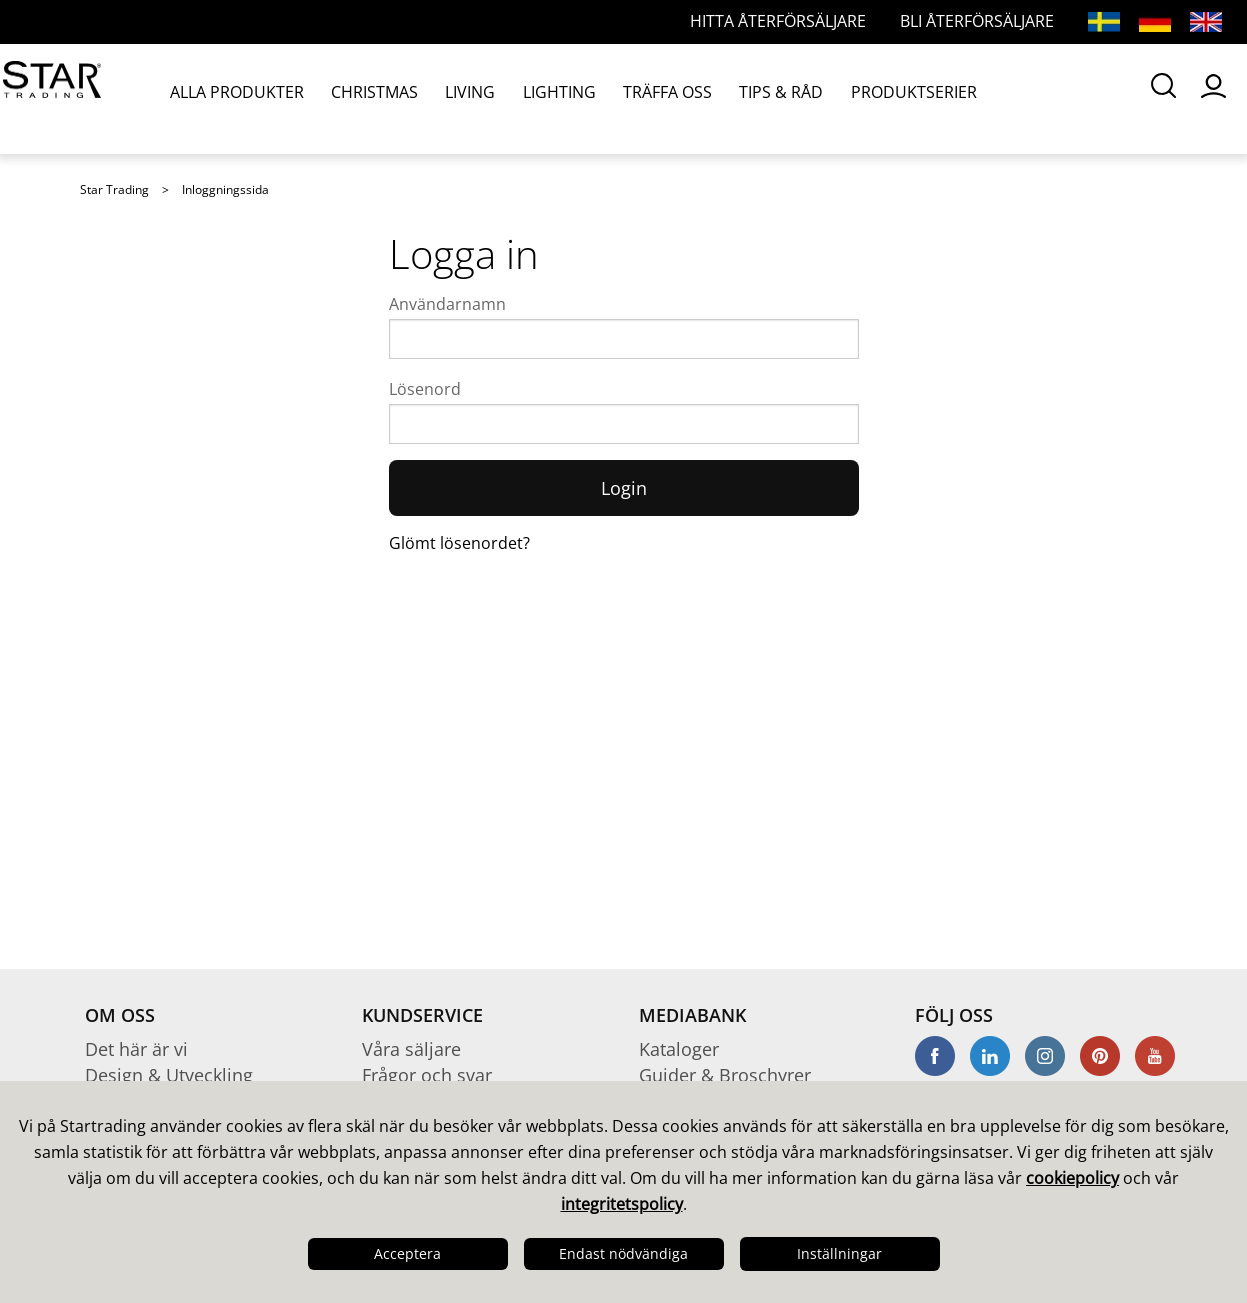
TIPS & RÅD (681, 98)
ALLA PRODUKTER (229, 98)
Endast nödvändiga (623, 1253)
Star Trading (114, 189)
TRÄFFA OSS (586, 98)
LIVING (424, 98)
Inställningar (839, 1253)
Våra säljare (411, 1049)
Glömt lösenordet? (459, 543)
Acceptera (407, 1253)
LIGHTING (496, 98)
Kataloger (679, 1049)
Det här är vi (136, 1049)
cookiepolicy (1072, 1178)
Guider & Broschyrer (725, 1075)
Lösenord (425, 389)
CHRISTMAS (345, 98)
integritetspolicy (622, 1204)
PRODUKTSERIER (791, 98)
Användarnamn (447, 304)
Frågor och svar (427, 1075)
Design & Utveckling (169, 1075)
